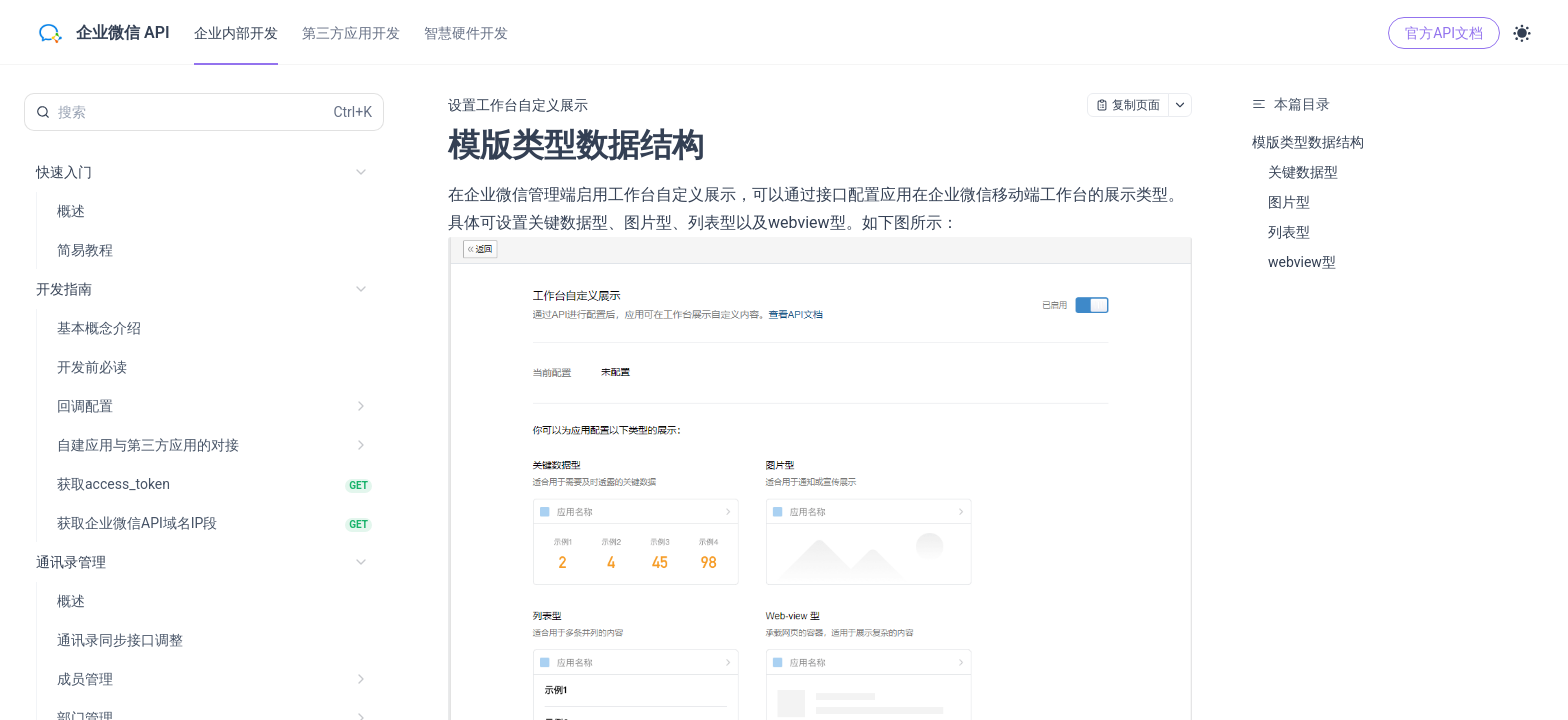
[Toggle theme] (1522, 33)
